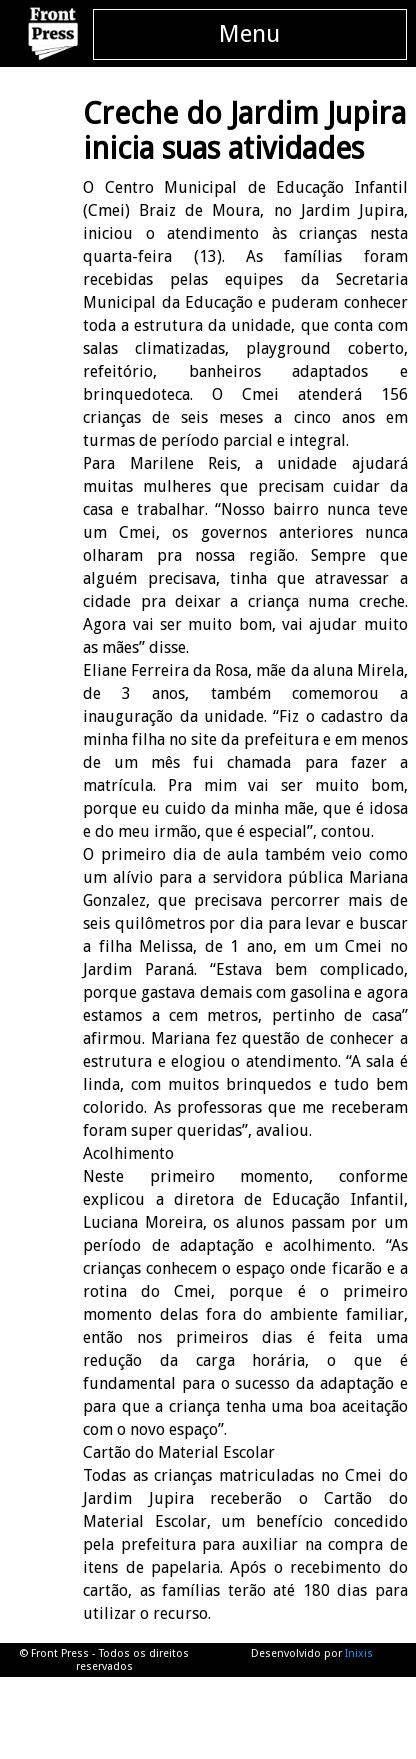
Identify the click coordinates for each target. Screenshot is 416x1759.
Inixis (359, 1653)
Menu (249, 34)
